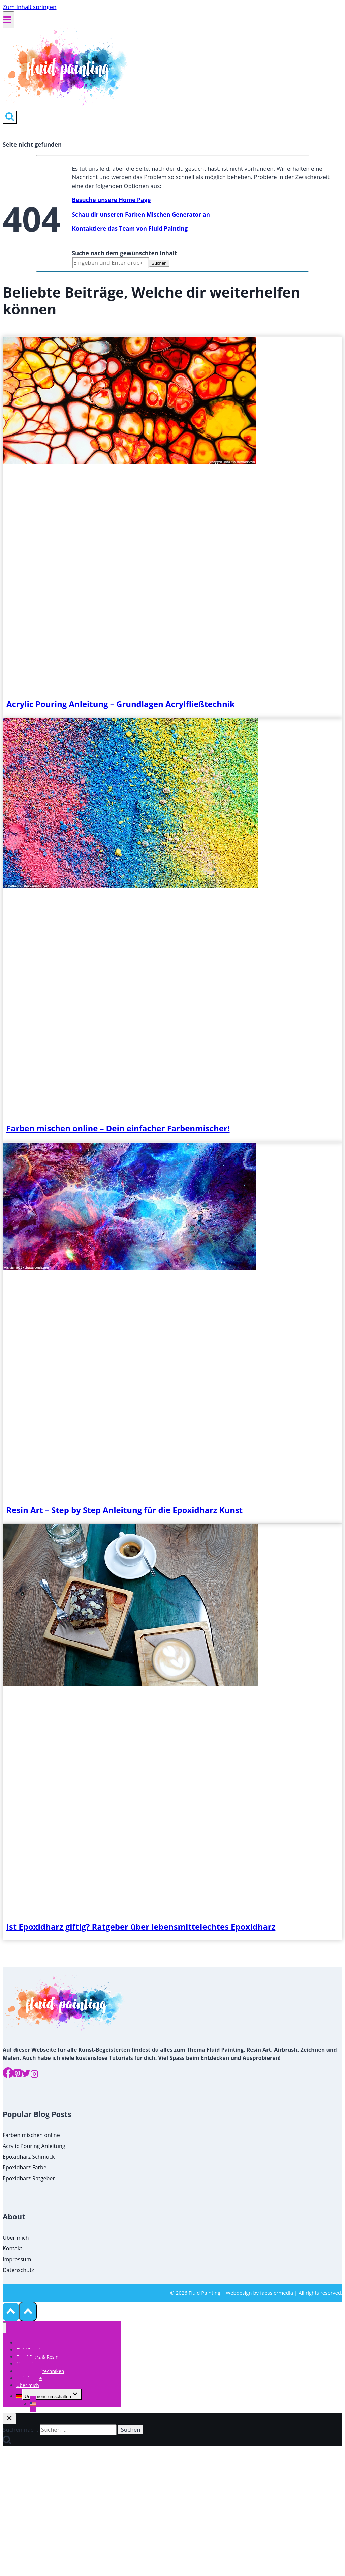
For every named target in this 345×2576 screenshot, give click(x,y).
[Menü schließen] (4, 2327)
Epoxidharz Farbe (24, 2167)
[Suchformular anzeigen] (10, 117)
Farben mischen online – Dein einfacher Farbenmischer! (118, 1128)
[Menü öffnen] (8, 19)
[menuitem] (19, 2396)
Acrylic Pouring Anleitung (34, 2146)
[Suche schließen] (9, 2418)
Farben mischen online (31, 2135)
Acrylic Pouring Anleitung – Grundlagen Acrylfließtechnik (120, 703)
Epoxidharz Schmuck (29, 2156)
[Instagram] (34, 2074)
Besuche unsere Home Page (111, 200)
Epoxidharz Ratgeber (29, 2178)
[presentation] (129, 462)
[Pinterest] (17, 2074)
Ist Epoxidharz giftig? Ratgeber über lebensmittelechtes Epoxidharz (140, 1926)
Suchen (159, 263)
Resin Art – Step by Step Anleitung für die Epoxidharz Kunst (124, 1509)
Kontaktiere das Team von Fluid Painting (130, 228)
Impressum (17, 2259)
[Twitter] (26, 2074)
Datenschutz (18, 2270)
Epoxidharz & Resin (37, 2357)
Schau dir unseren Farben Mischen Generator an (141, 214)
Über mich (16, 2237)
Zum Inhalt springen (30, 7)
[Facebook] (8, 2074)
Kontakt (12, 2248)
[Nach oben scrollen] (11, 2312)
